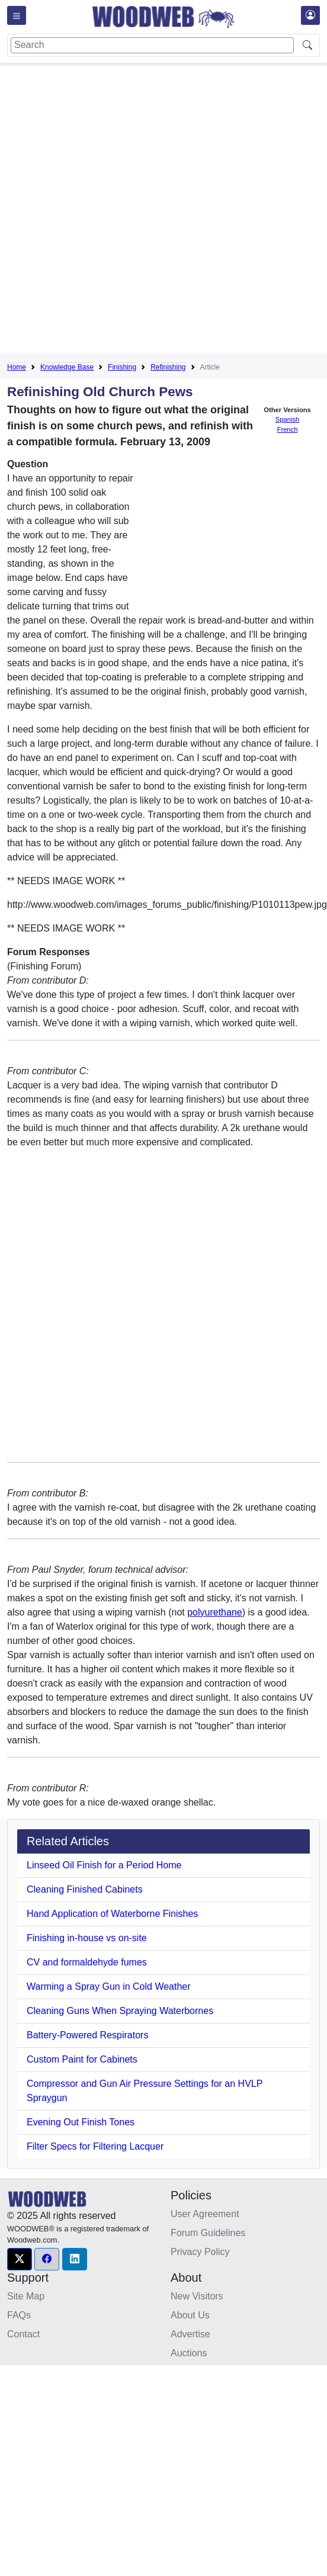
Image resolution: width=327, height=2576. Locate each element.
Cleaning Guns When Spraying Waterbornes (120, 2011)
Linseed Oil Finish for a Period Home (104, 1865)
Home (16, 367)
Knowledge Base (67, 367)
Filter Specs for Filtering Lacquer (95, 2146)
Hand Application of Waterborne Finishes (112, 1914)
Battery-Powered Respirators (87, 2035)
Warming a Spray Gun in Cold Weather (109, 1986)
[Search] (152, 45)
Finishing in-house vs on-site (87, 1938)
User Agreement (205, 2214)
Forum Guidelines (208, 2233)
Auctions (189, 2353)
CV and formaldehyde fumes (87, 1962)
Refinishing (167, 367)
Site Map (25, 2296)
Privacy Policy (200, 2252)
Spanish (287, 419)
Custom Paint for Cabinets (82, 2059)
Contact (23, 2334)
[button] (19, 2259)
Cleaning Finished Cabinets (85, 1889)
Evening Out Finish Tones (80, 2122)
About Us (190, 2315)
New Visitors (197, 2296)
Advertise (190, 2334)
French (287, 429)
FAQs (19, 2315)
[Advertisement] (138, 210)
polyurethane (214, 1612)
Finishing (122, 367)
